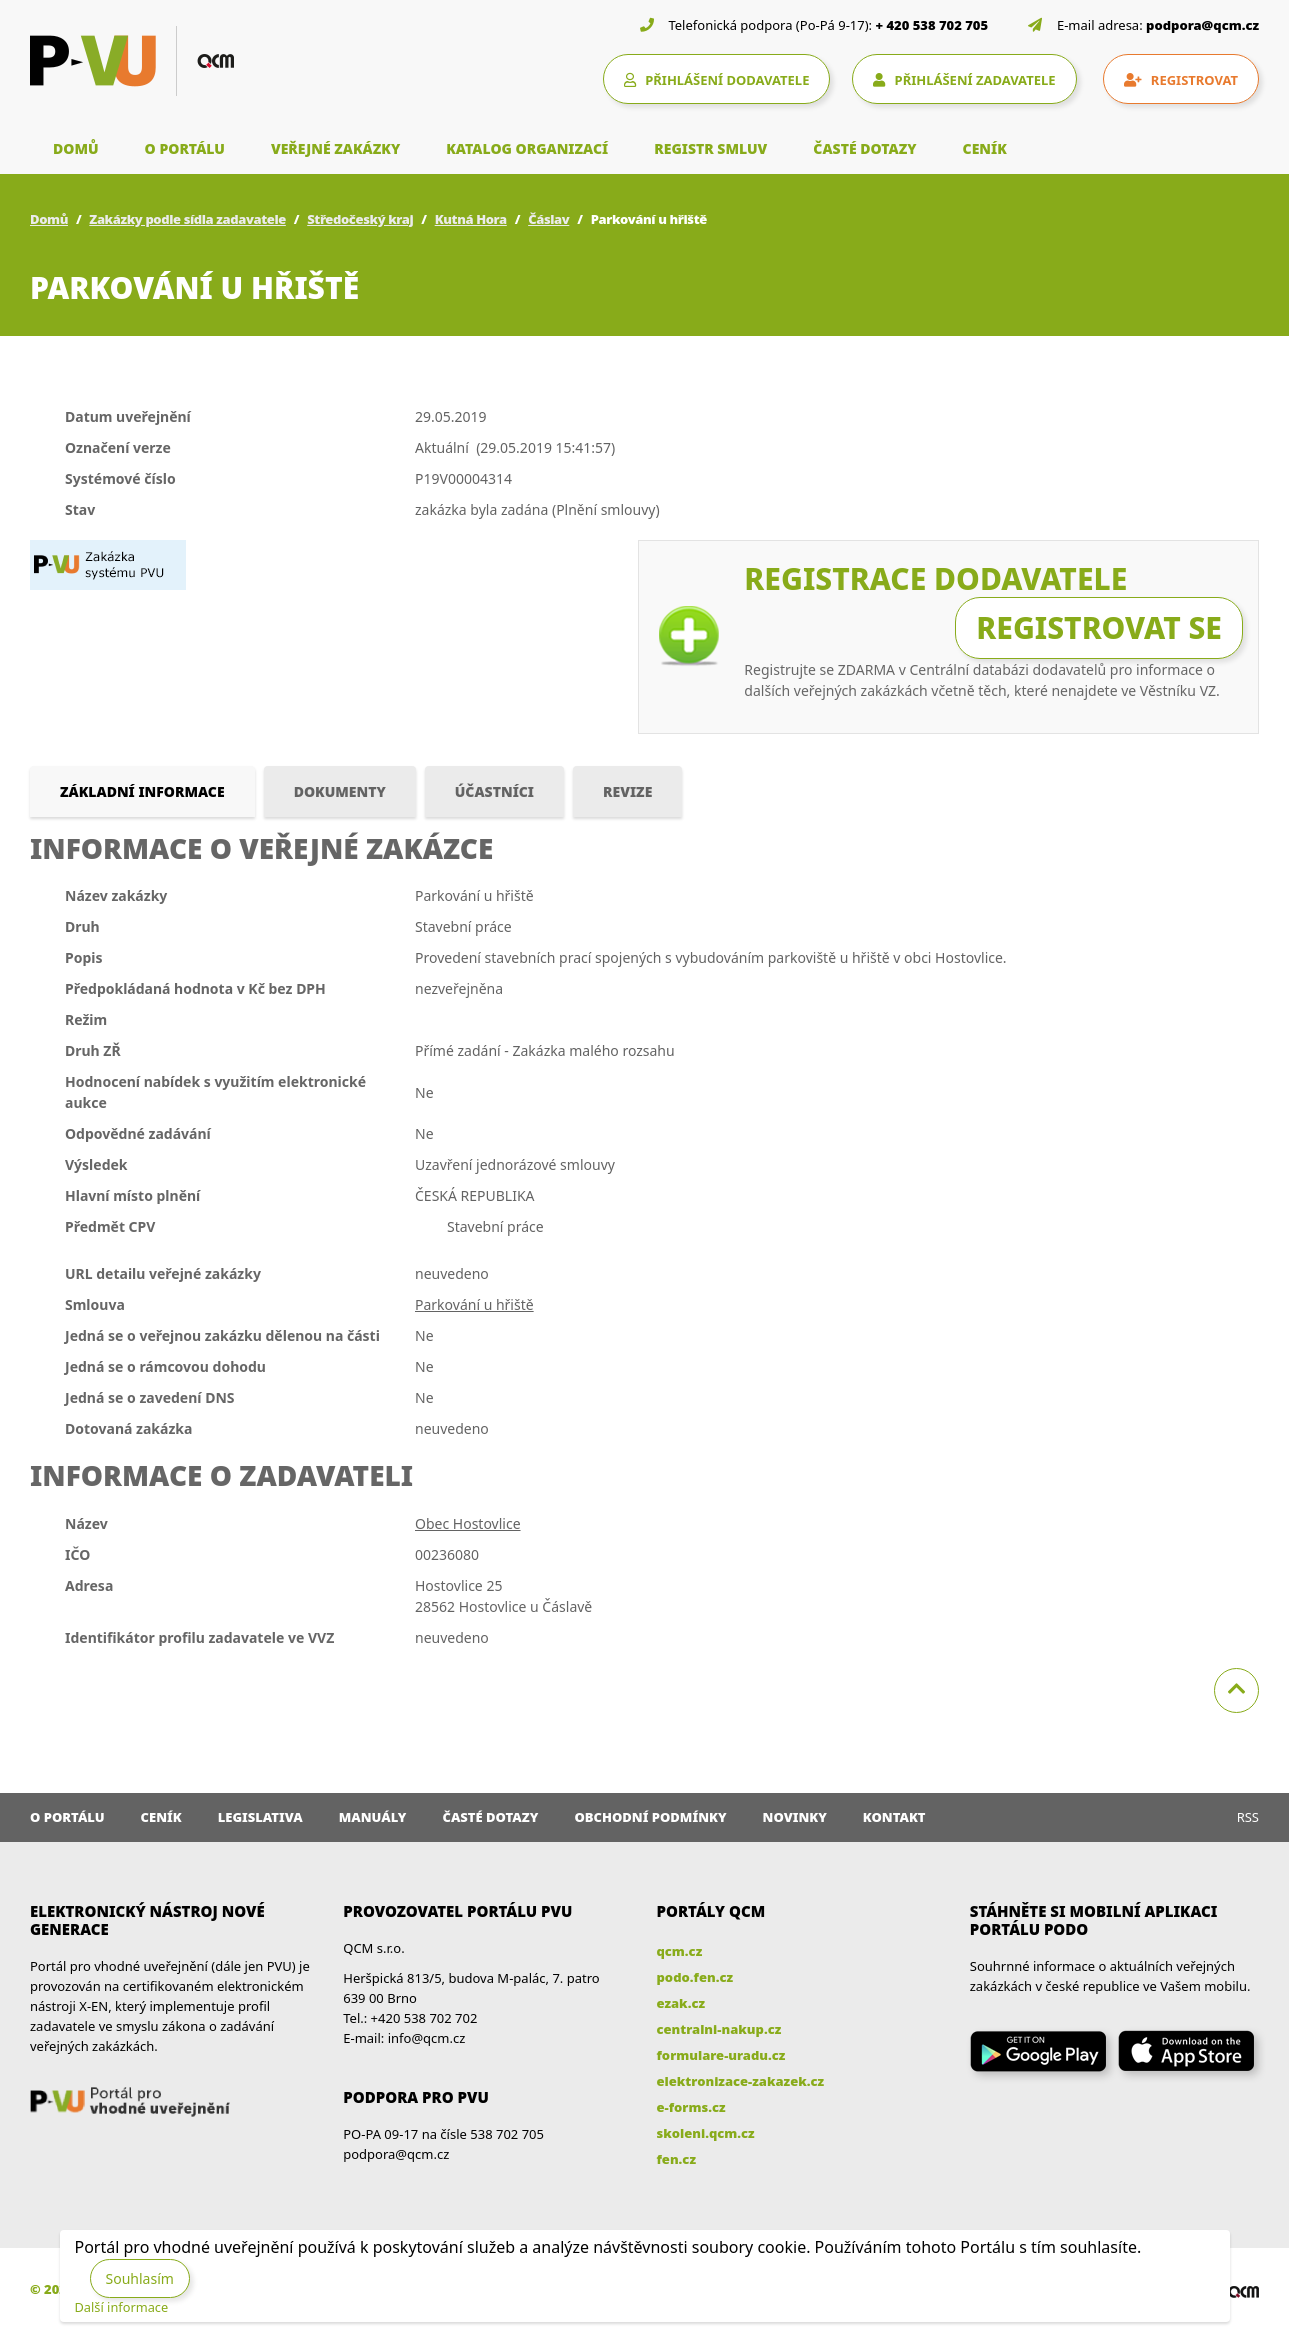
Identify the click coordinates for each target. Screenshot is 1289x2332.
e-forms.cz (691, 2107)
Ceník (161, 1817)
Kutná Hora (471, 219)
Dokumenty (340, 791)
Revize (627, 791)
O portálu (67, 1817)
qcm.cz (680, 1951)
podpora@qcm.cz (1202, 25)
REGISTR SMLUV (710, 148)
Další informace (122, 2307)
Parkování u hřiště (474, 1304)
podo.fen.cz (695, 1977)
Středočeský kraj (360, 219)
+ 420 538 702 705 (932, 25)
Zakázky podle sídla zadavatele (187, 219)
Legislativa (260, 1817)
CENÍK (985, 148)
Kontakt (894, 1817)
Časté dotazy (490, 1817)
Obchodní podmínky (650, 1817)
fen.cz (676, 2159)
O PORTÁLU (185, 148)
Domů (49, 219)
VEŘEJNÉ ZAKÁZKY (335, 148)
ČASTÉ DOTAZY (864, 148)
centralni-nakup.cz (719, 2029)
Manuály (373, 1817)
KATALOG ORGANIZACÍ (527, 148)
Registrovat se (1099, 627)
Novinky (795, 1817)
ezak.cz (681, 2003)
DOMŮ (76, 148)
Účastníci (494, 791)
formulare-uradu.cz (721, 2055)
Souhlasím (140, 2278)
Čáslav (548, 219)
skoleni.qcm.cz (706, 2133)
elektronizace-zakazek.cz (741, 2081)
